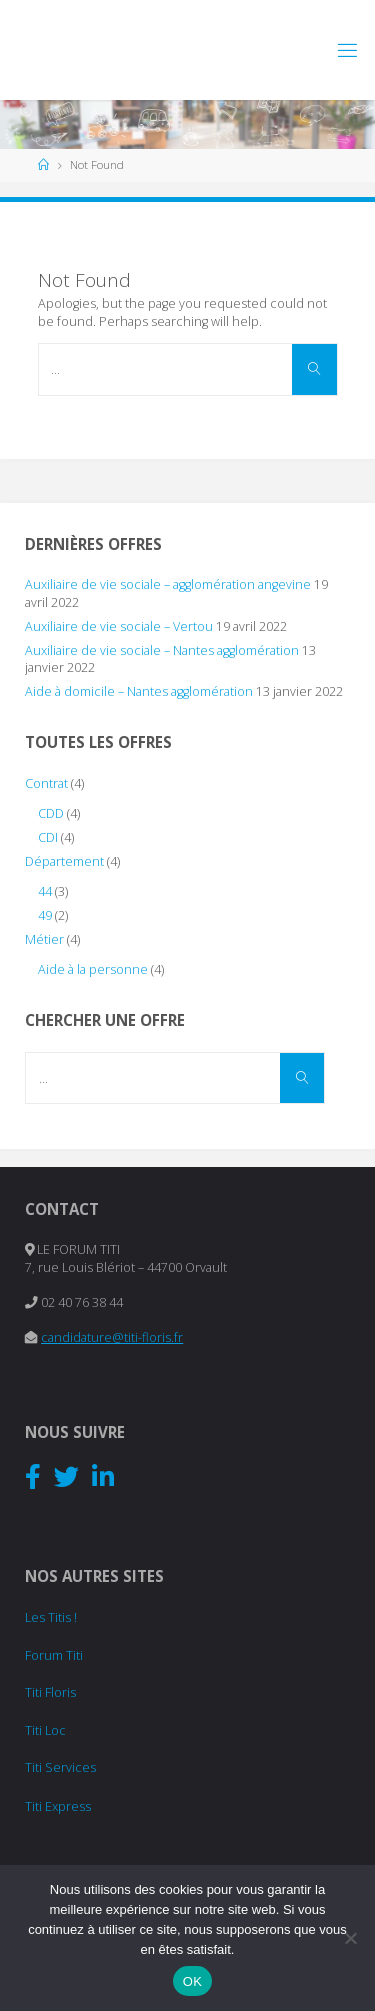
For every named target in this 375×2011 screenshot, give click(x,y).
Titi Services (60, 1767)
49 (45, 915)
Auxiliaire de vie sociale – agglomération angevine (168, 584)
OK (192, 1981)
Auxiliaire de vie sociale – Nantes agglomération (162, 650)
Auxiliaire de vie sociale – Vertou (119, 626)
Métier (44, 939)
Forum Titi (54, 1655)
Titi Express (58, 1806)
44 (45, 891)
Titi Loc (45, 1730)
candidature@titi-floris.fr (112, 1337)
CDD (51, 813)
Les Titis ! (51, 1617)
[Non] (350, 1938)
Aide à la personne (93, 969)
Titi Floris (50, 1692)
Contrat (46, 783)
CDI (48, 837)
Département (64, 861)
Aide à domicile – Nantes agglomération (139, 691)
